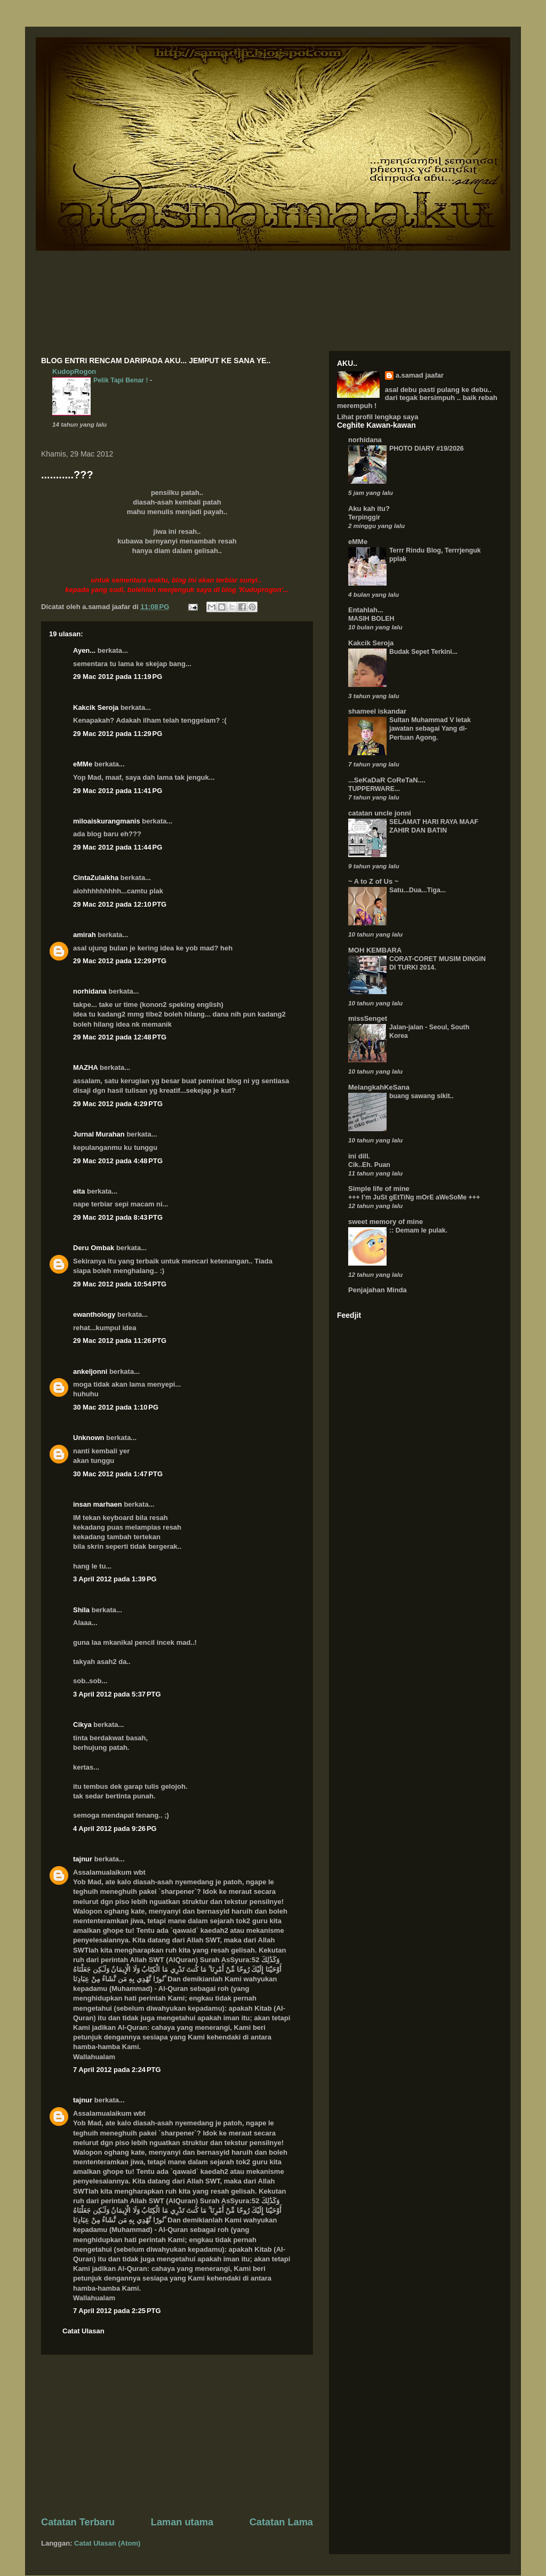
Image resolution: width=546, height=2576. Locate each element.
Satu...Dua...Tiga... (417, 890)
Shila (81, 1610)
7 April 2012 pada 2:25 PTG (117, 2311)
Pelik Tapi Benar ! (121, 380)
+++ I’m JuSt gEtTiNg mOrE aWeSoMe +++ (414, 1197)
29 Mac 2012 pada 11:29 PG (117, 734)
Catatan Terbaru (78, 2522)
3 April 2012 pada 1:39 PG (115, 1579)
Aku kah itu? (369, 509)
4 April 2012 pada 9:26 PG (115, 1829)
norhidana (90, 991)
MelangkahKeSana (379, 1087)
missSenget (367, 1018)
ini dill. (359, 1156)
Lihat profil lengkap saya (377, 417)
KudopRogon (74, 371)
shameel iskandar (377, 711)
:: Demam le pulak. (418, 1230)
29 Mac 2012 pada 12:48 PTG (119, 1037)
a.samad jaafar (420, 375)
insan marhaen (97, 1504)
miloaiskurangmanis (106, 821)
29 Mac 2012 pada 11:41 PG (117, 791)
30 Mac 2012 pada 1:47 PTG (118, 1474)
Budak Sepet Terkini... (423, 651)
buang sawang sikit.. (421, 1096)
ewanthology (94, 1314)
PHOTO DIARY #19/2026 (426, 448)
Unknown (89, 1438)
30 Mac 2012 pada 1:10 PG (115, 1407)
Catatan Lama (281, 2522)
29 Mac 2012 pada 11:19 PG (117, 677)
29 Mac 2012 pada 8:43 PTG (118, 1217)
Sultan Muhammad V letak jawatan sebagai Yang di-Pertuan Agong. (430, 728)
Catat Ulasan (83, 2331)
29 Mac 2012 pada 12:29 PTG (119, 961)
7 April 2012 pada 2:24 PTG (117, 2070)
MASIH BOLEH (371, 618)
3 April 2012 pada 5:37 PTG (117, 1694)
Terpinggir (364, 517)
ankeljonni (90, 1371)
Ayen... (84, 650)
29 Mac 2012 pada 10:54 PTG (119, 1284)
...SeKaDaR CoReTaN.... (386, 780)
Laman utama (182, 2522)
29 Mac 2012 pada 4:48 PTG (118, 1161)
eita (79, 1191)
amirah (84, 935)
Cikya (82, 1725)
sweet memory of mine (385, 1222)
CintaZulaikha (95, 878)
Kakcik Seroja (95, 707)
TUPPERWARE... (374, 789)
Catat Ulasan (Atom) (107, 2543)
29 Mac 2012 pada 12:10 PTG (119, 904)
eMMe (82, 764)
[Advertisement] (177, 2435)
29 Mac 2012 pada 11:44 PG (117, 847)
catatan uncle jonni (379, 813)
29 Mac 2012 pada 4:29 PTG (118, 1104)
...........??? (67, 475)
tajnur (82, 1859)
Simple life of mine (379, 1189)
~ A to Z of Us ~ (373, 881)
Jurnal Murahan (99, 1134)
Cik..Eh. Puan (369, 1165)
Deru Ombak (93, 1248)
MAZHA (85, 1067)
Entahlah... (365, 610)
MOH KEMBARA (375, 950)
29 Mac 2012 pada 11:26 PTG (119, 1341)
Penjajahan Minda (377, 1290)
